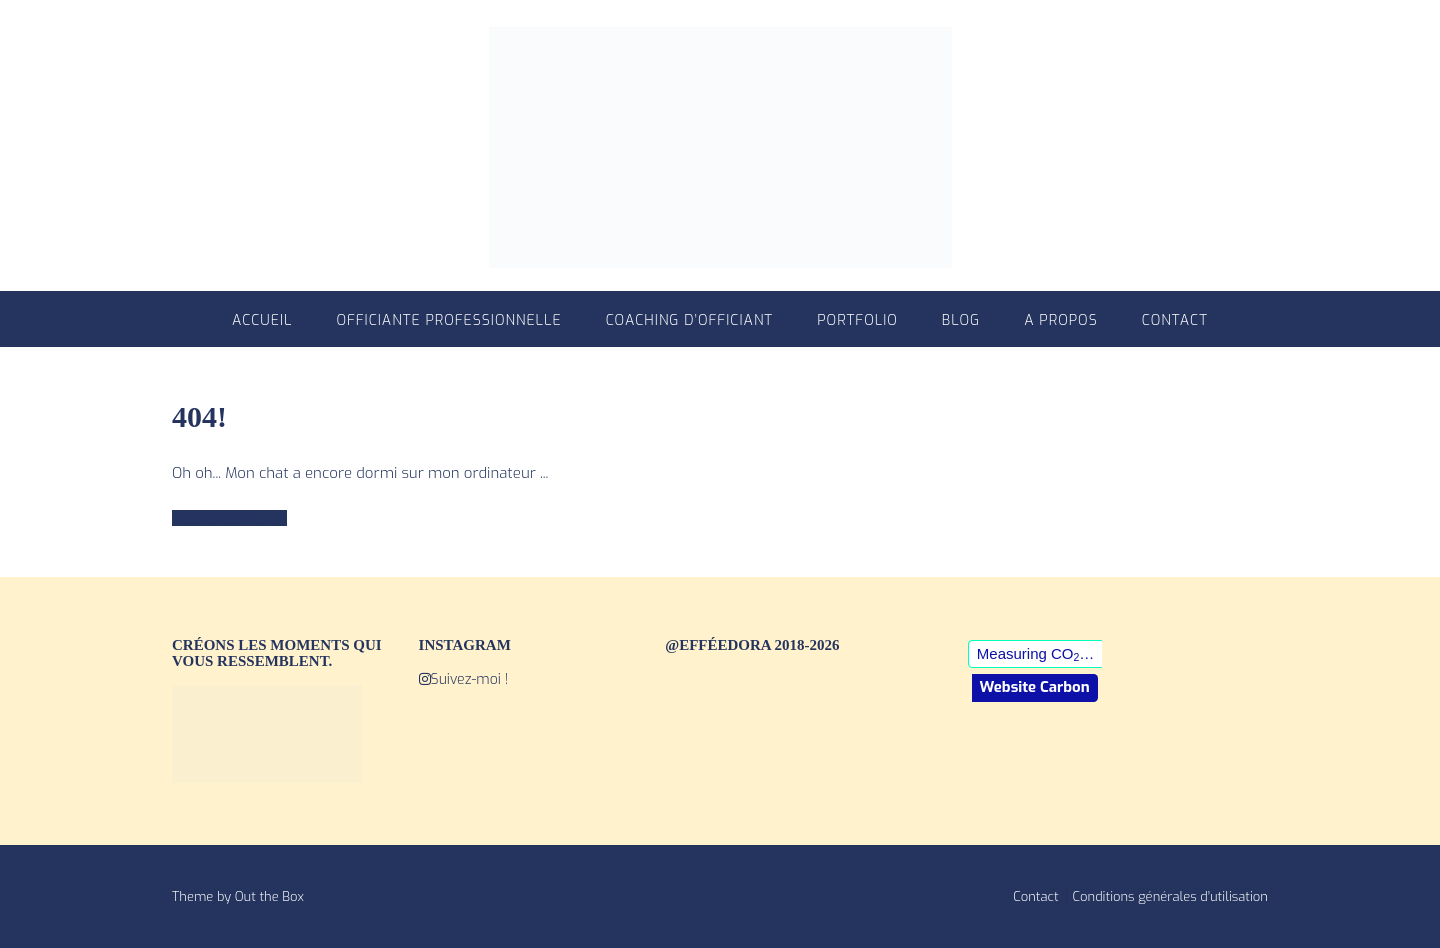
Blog (961, 320)
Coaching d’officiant (690, 320)
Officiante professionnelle (448, 320)
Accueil (262, 320)
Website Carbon (1035, 687)
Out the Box (269, 896)
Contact (1175, 320)
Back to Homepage (229, 518)
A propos (1061, 320)
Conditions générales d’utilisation (1170, 896)
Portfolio (857, 320)
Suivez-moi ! (464, 679)
